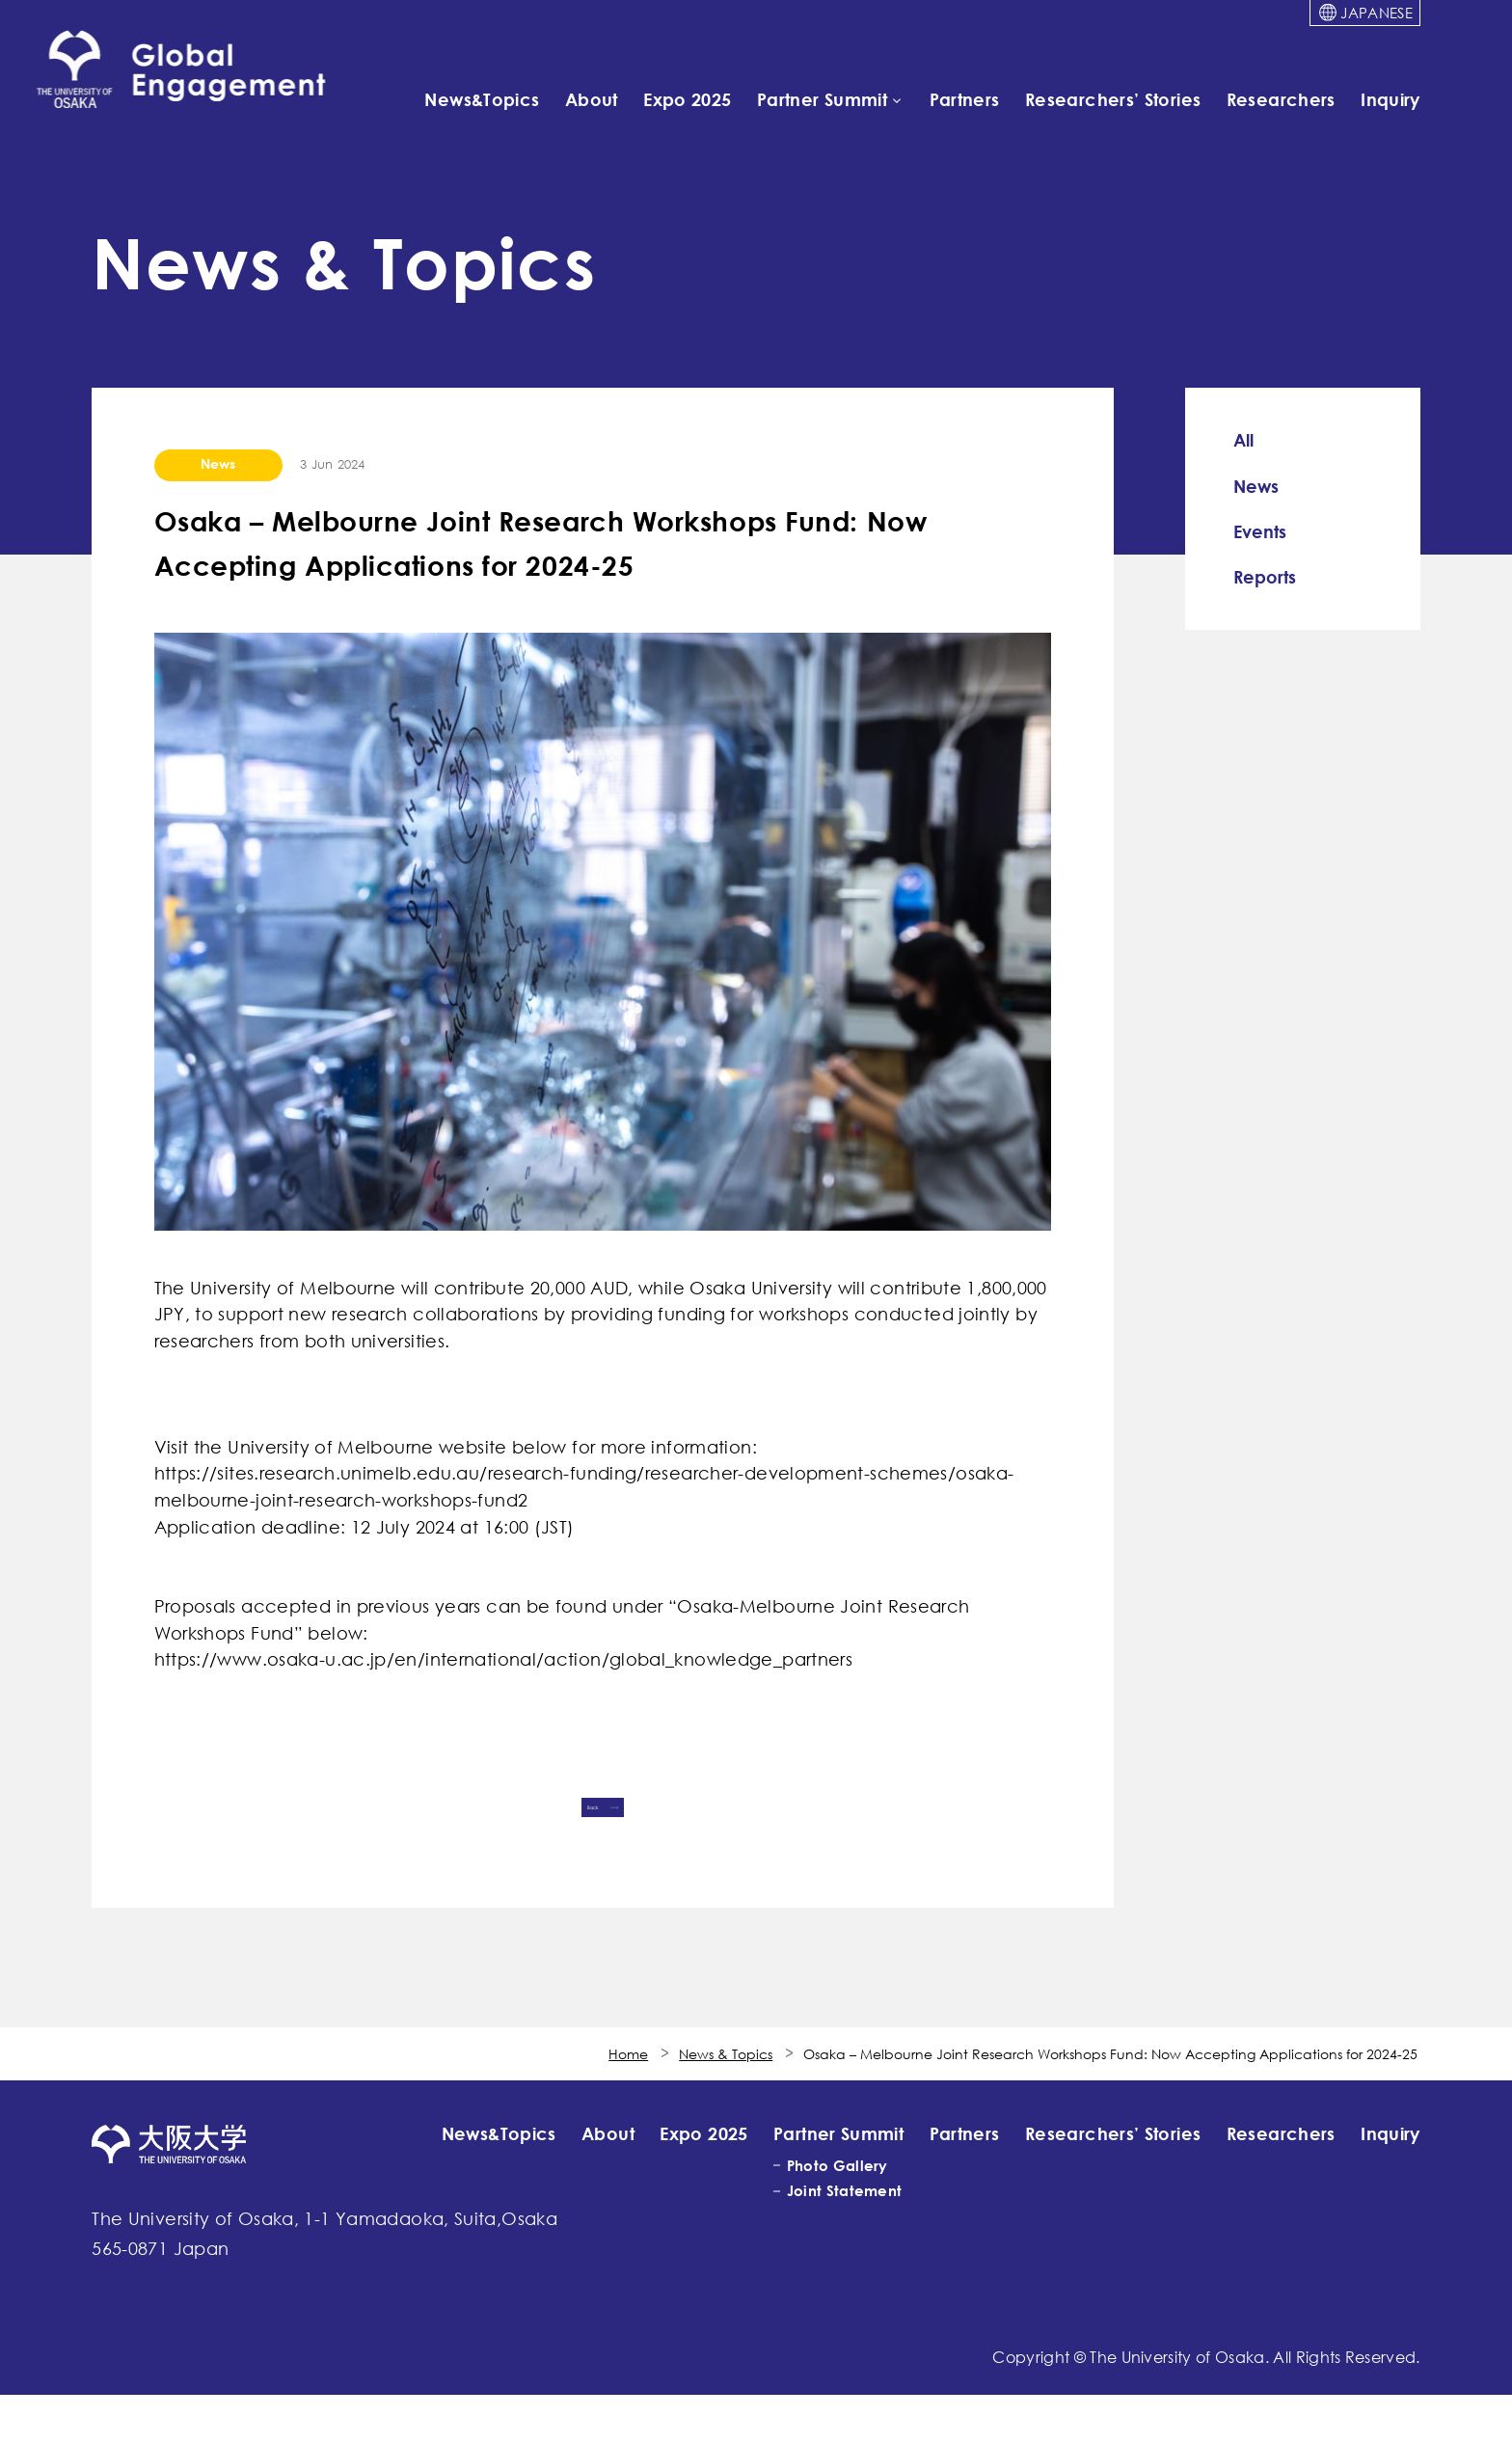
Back (557, 1826)
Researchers (1281, 98)
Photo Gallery (837, 2214)
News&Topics (481, 98)
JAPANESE (1376, 12)
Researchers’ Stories (1113, 98)
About (591, 98)
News (1256, 486)
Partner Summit (822, 98)
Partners (965, 98)
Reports (1264, 576)
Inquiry (1390, 98)
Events (1259, 531)
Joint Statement (844, 2240)
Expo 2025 (687, 98)
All (1243, 439)
